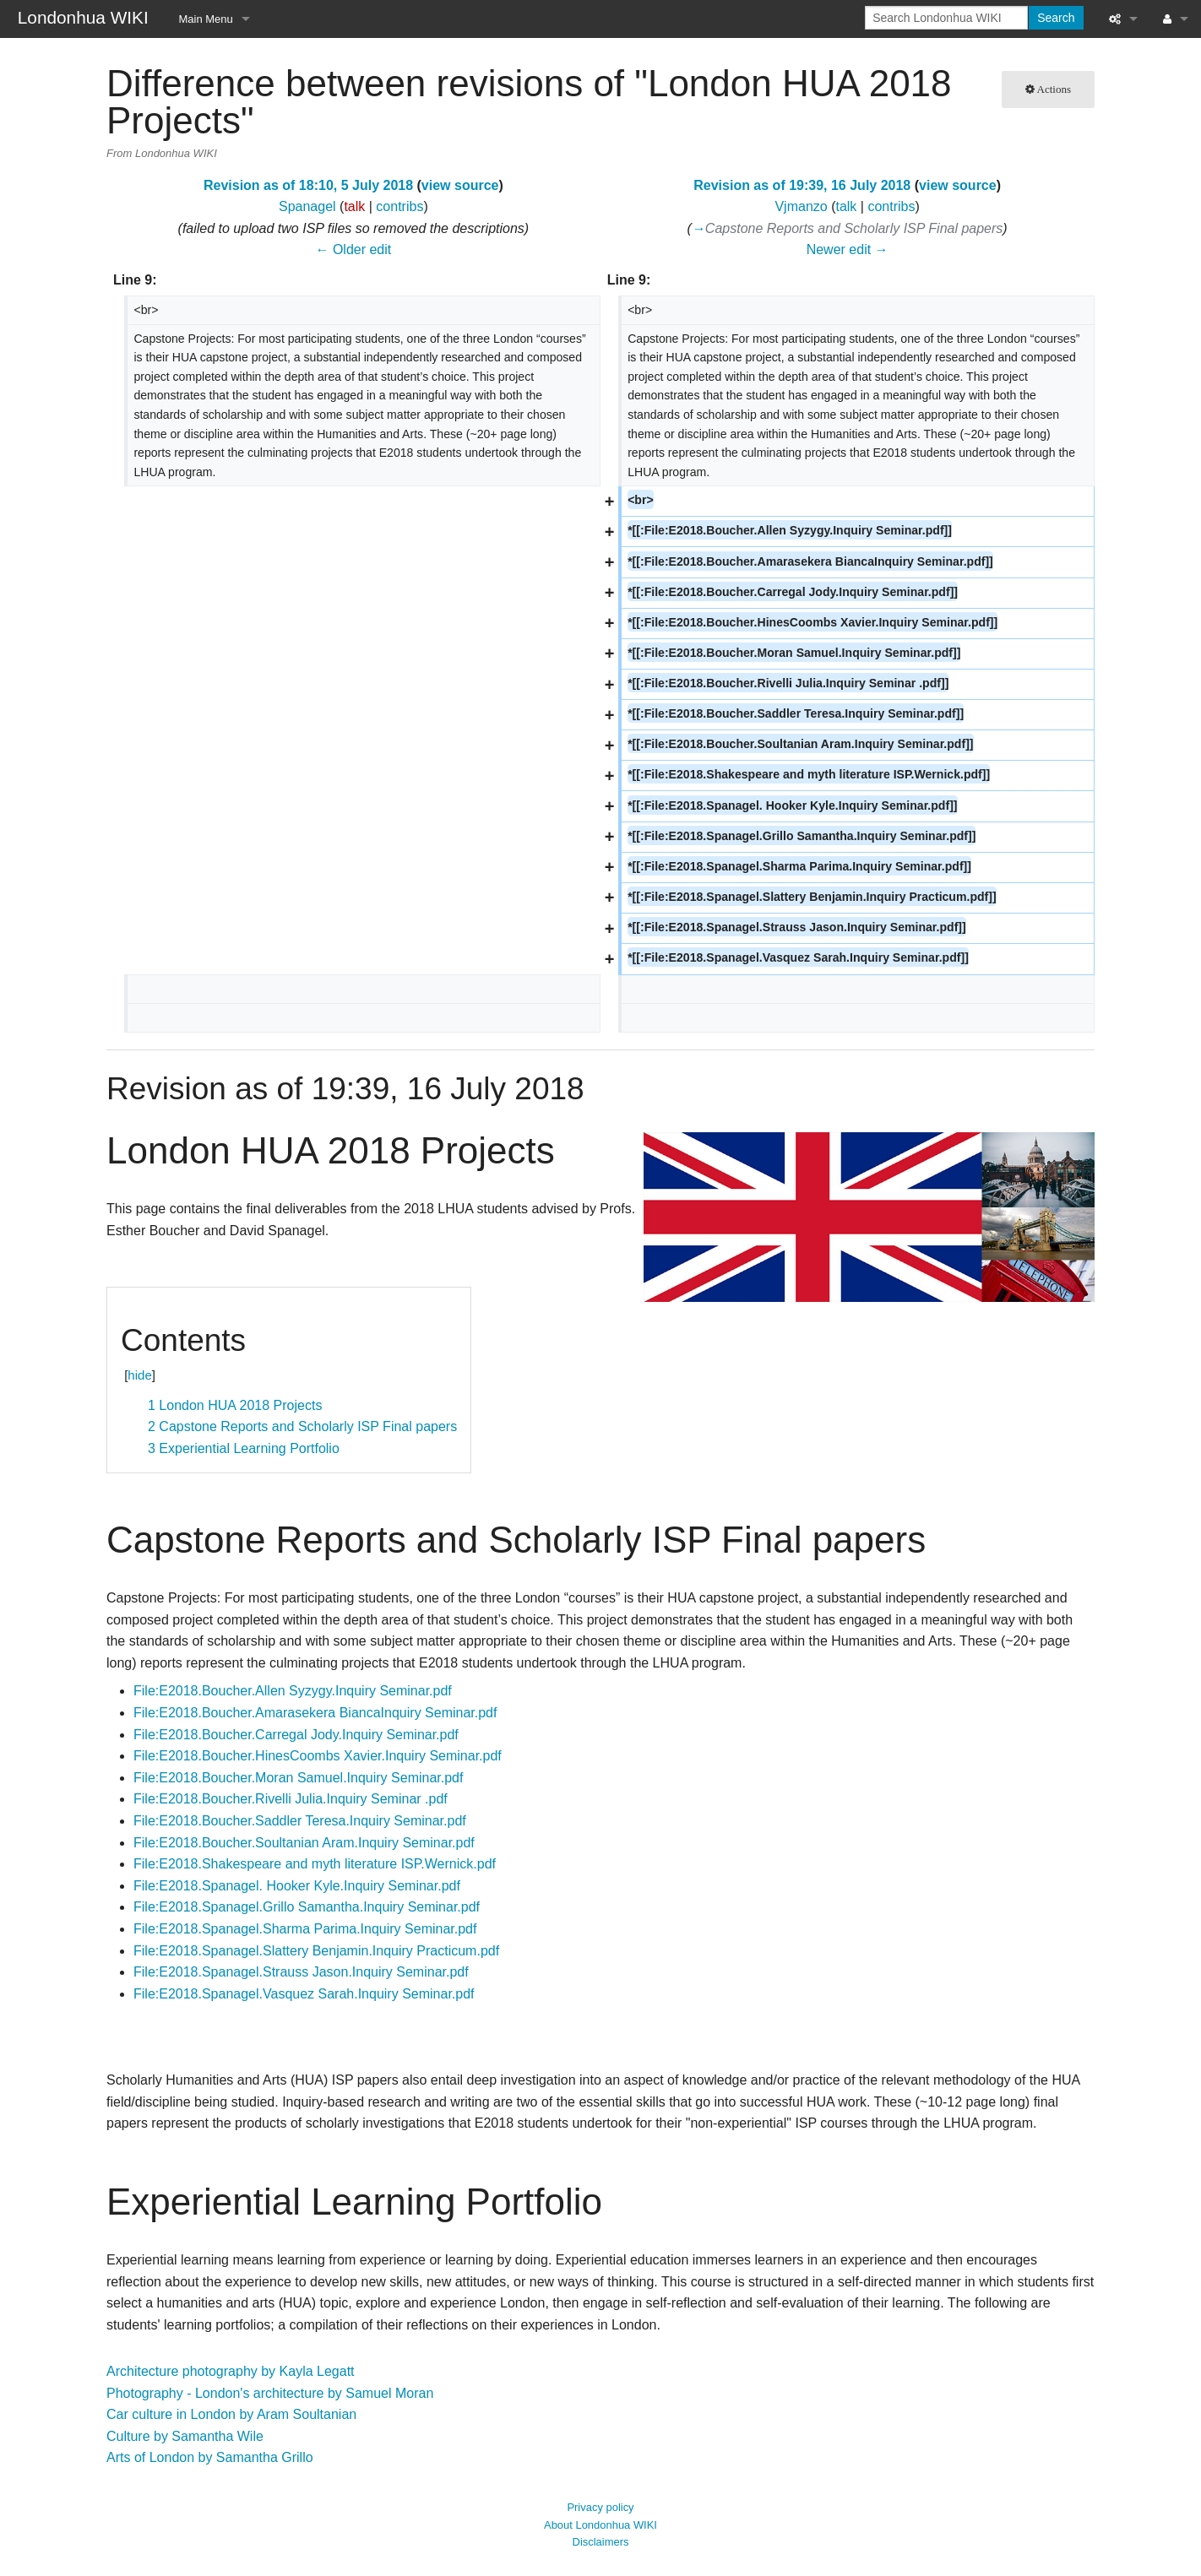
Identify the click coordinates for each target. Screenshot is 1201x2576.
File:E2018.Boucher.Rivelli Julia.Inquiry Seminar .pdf (290, 1799)
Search (1055, 17)
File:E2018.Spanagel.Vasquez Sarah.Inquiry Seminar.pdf (304, 1994)
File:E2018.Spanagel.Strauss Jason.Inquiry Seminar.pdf (301, 1972)
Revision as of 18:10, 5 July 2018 (308, 185)
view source (460, 185)
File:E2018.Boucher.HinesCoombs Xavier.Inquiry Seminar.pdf (317, 1756)
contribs (399, 206)
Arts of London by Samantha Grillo (209, 2457)
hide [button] (139, 1375)
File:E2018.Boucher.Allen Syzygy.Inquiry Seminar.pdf (292, 1691)
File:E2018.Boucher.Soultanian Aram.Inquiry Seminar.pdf (304, 1843)
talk (354, 206)
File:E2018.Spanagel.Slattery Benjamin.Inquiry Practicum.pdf (316, 1951)
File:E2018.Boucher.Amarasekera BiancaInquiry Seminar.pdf (315, 1713)
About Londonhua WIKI (600, 2525)
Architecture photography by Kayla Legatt (230, 2371)
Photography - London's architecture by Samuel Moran (269, 2393)
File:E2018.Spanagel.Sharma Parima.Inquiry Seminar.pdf (304, 1929)
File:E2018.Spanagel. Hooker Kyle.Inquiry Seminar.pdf (296, 1886)
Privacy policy (600, 2507)
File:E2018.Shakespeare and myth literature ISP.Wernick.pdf (314, 1864)
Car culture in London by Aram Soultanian (231, 2414)
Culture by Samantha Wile (185, 2436)
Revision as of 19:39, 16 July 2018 (801, 185)
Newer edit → (848, 249)
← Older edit (353, 249)
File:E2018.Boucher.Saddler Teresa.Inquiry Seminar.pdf (299, 1821)
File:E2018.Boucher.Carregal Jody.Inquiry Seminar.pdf (296, 1734)
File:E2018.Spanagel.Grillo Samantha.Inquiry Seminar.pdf (306, 1907)
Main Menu (206, 19)
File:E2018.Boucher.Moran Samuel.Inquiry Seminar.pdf (298, 1778)
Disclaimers (601, 2541)
